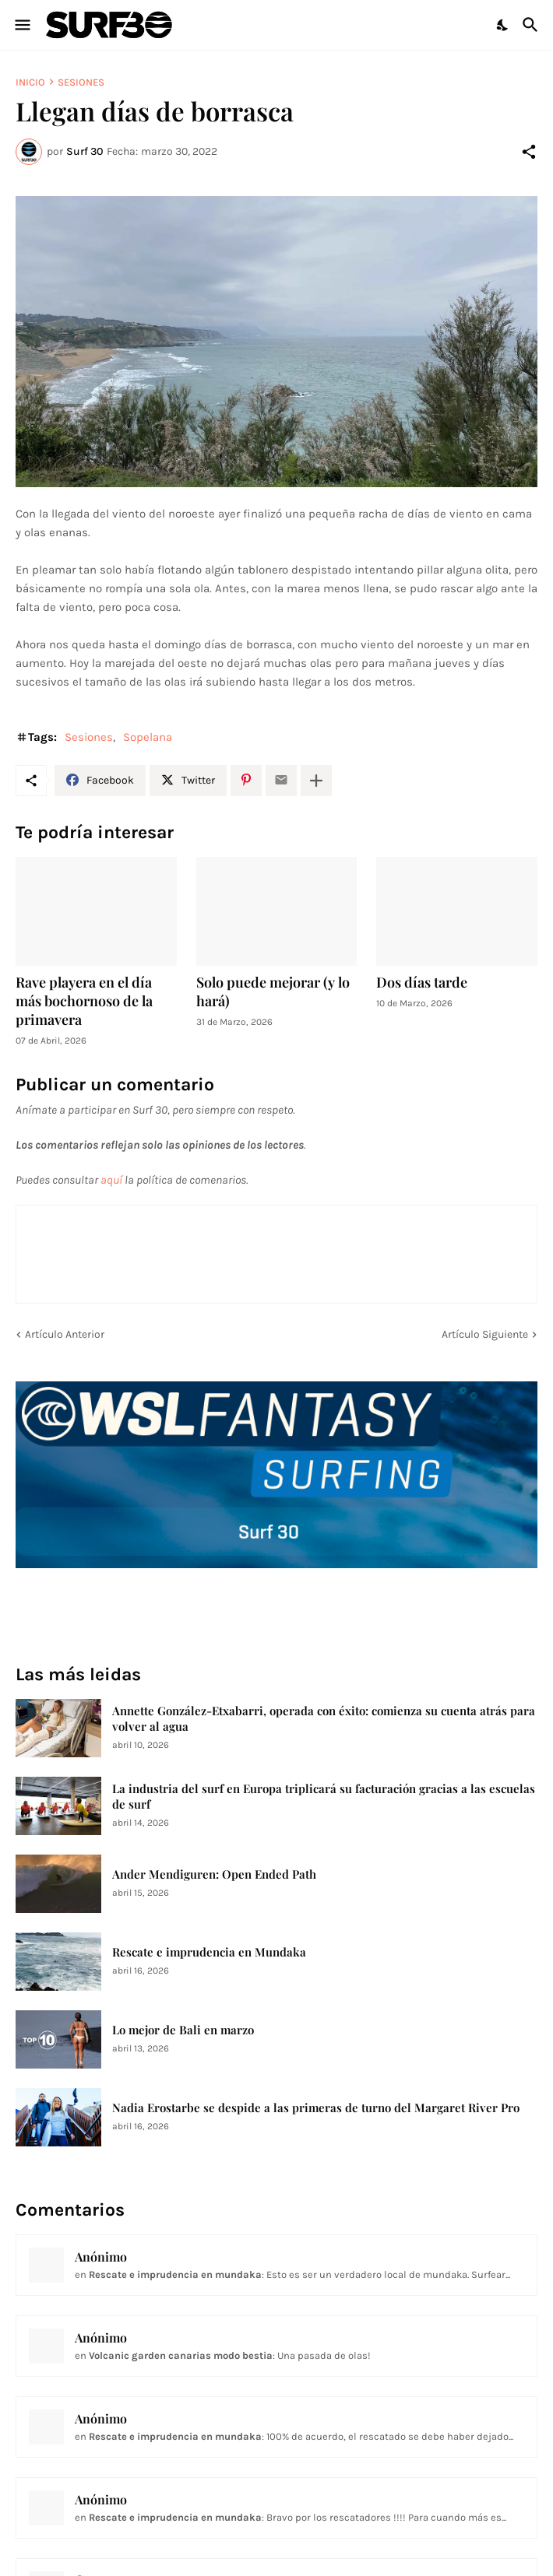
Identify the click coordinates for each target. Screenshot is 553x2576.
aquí (111, 1180)
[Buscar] (532, 25)
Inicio (30, 82)
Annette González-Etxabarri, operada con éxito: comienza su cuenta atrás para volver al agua (323, 1719)
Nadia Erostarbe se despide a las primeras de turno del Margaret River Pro (316, 2107)
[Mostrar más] (316, 780)
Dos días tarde (421, 982)
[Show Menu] (21, 25)
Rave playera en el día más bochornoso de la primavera (84, 1001)
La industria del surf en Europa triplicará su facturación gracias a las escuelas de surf (323, 1796)
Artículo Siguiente (485, 1334)
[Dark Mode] (503, 25)
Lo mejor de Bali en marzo (183, 2030)
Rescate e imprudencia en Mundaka (209, 1952)
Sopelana (147, 737)
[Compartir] (528, 152)
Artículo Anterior (64, 1334)
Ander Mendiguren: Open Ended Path (214, 1874)
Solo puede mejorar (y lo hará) (273, 992)
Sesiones (81, 82)
